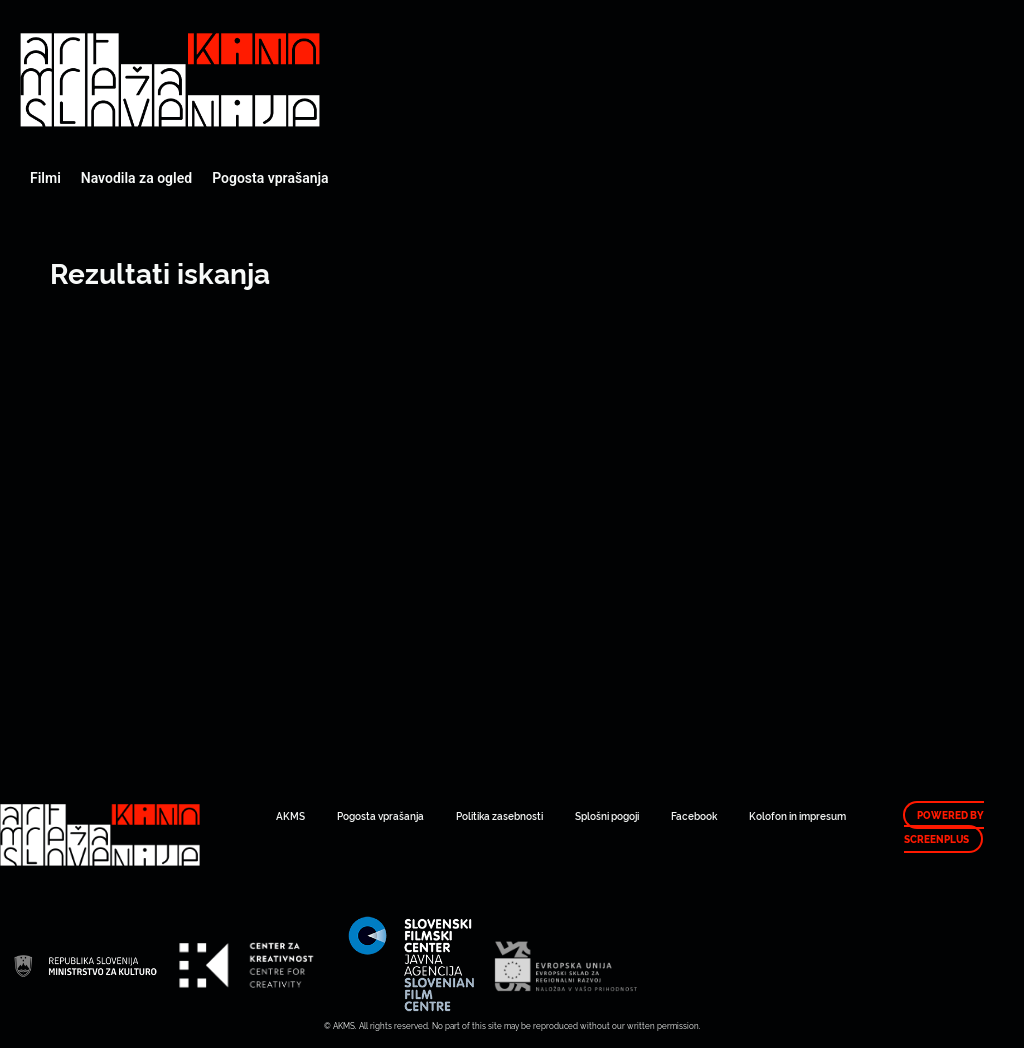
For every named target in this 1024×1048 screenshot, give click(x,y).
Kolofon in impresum (797, 815)
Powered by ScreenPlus (944, 827)
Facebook (694, 815)
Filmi (45, 178)
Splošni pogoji (607, 815)
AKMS (290, 815)
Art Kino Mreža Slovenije (170, 80)
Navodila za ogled (136, 178)
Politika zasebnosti (499, 815)
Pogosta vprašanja (270, 178)
